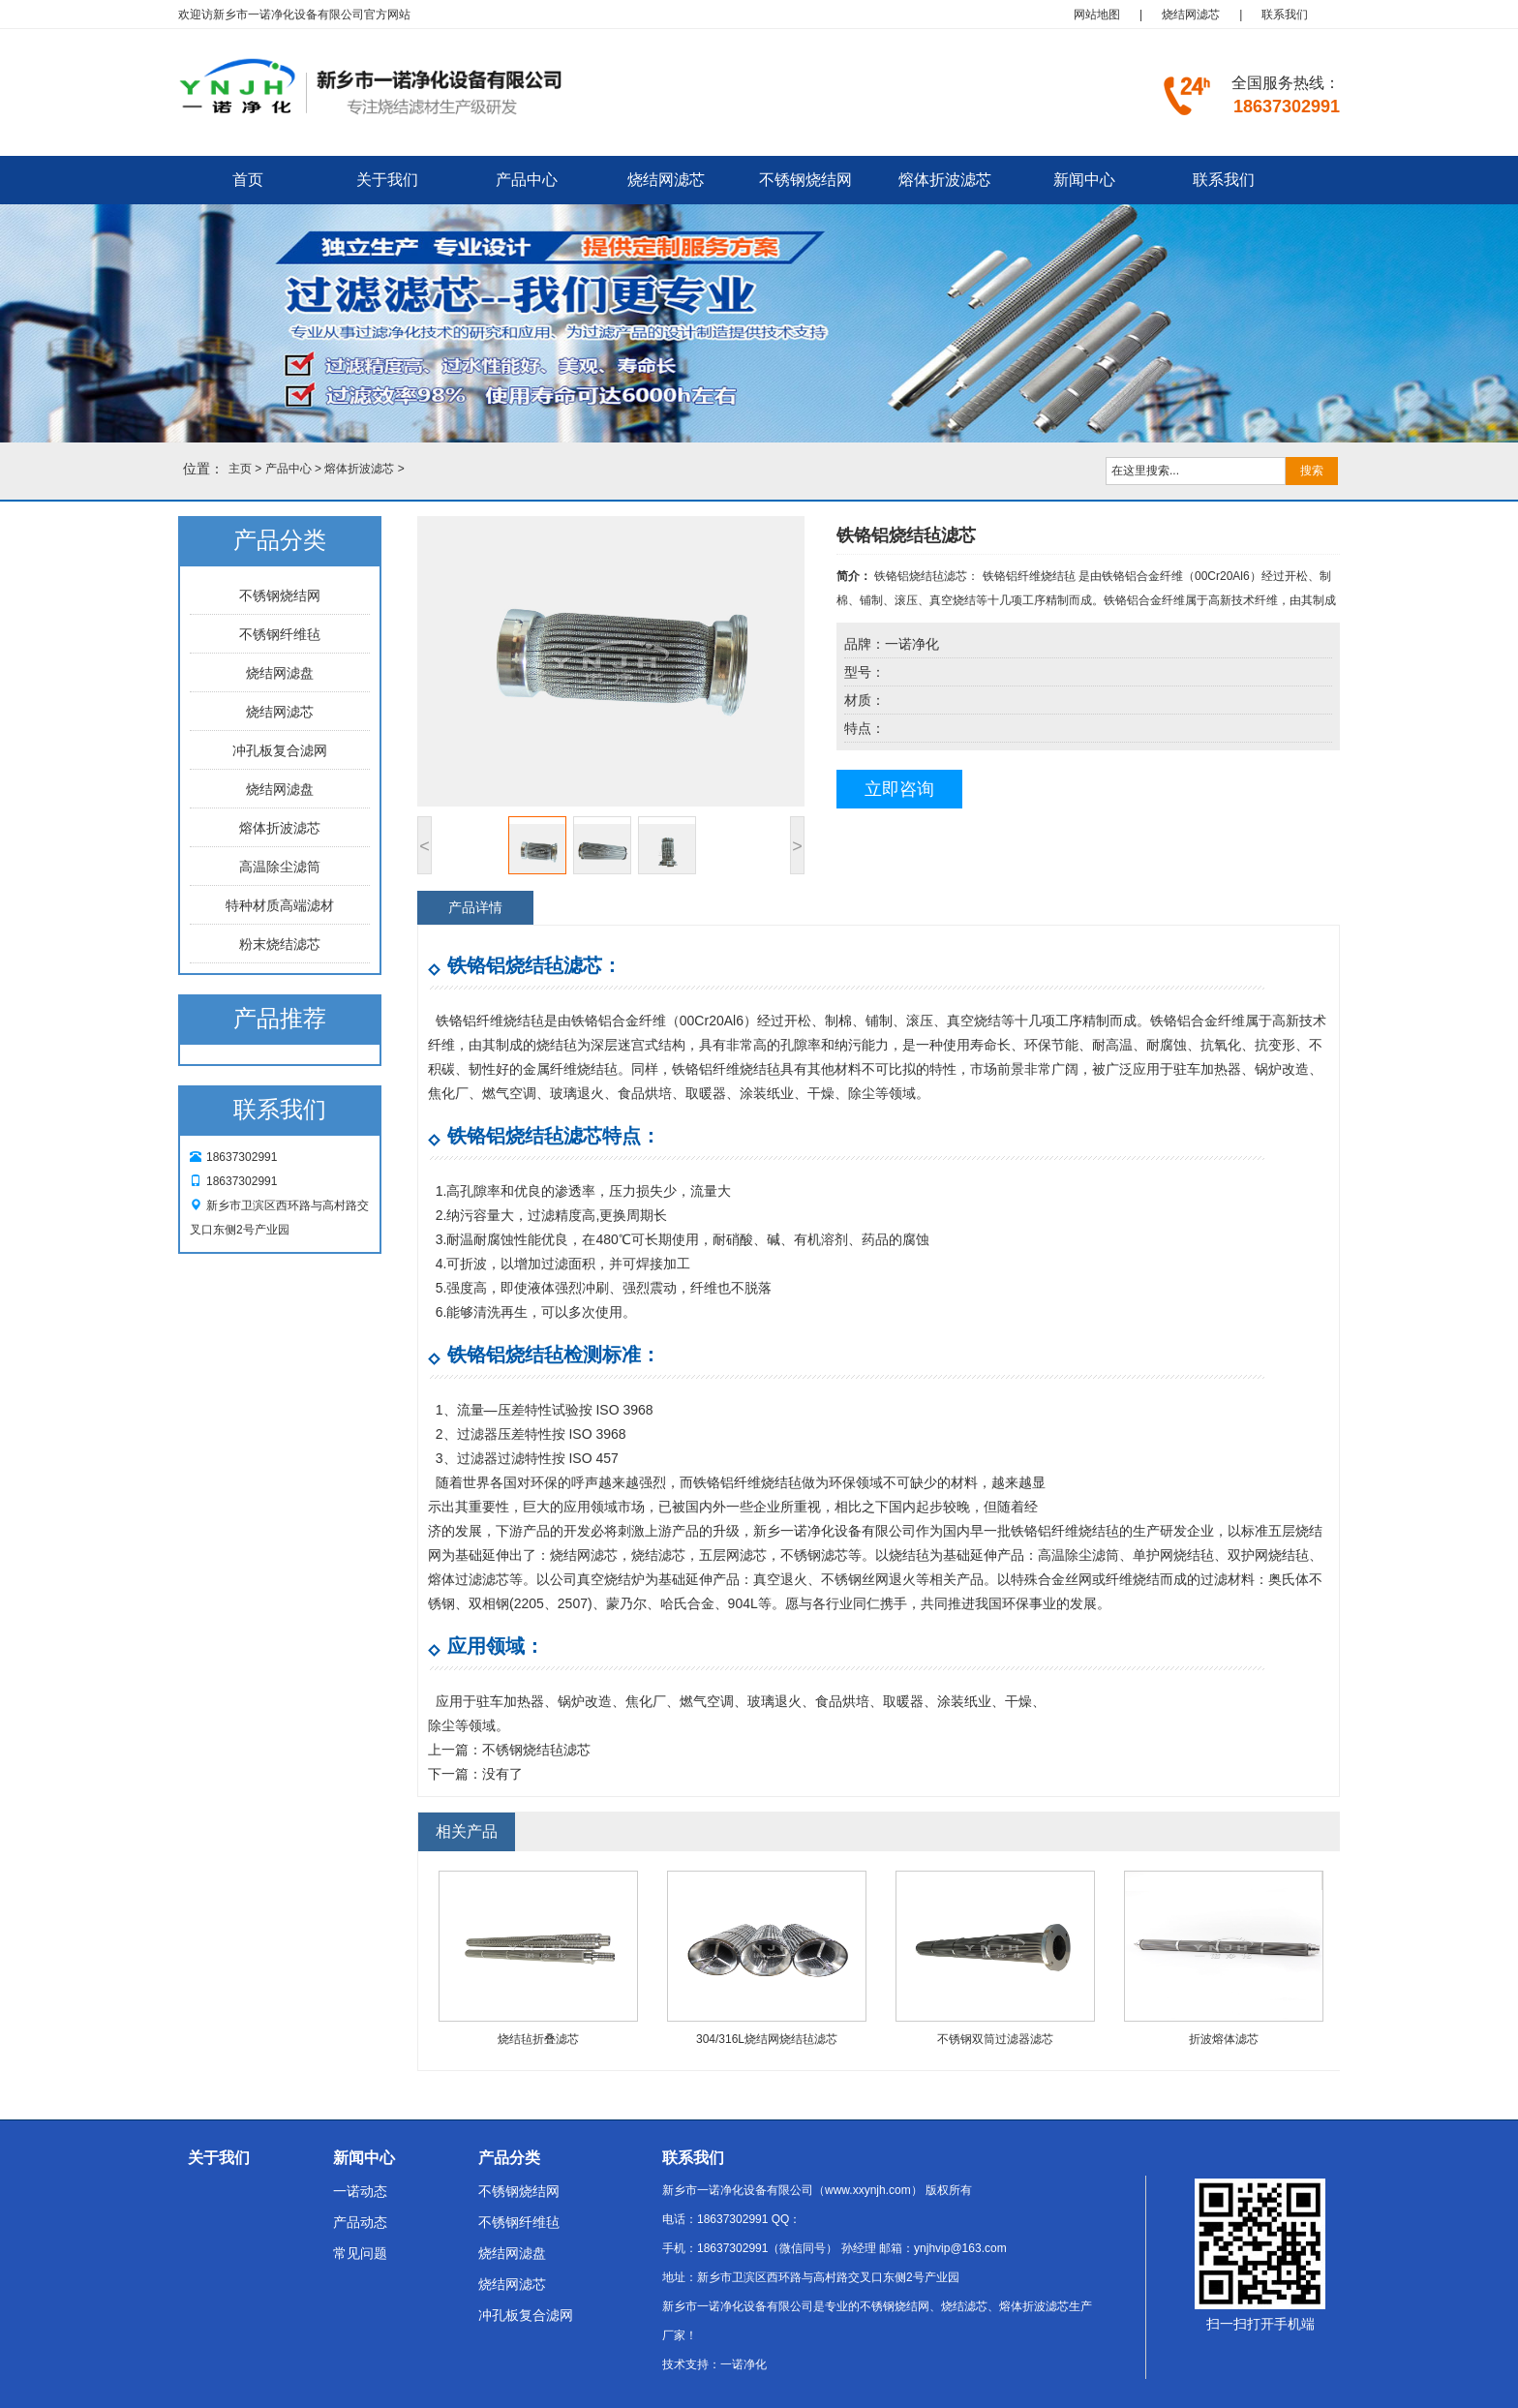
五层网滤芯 (733, 1555)
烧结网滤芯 (1191, 14)
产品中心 (527, 179)
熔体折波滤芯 (944, 179)
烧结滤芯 (658, 1555)
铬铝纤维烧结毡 (754, 1482)
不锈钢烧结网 (805, 179)
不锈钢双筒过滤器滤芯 (995, 2039)
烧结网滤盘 (280, 673)
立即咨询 (899, 789)
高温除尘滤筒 (279, 866)
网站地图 (1097, 14)
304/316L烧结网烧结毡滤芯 (766, 2039)
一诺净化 (743, 2364)
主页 (240, 468)
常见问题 (360, 2253)
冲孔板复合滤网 (279, 750)
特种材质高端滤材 (280, 905)
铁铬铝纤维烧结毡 (490, 1020)
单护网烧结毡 (1173, 1555)
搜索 (1311, 470)
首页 (247, 179)
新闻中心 (1084, 179)
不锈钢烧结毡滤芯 (536, 1749)
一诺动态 (360, 2191)
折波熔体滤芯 (1224, 2039)
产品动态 (360, 2222)
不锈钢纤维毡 (279, 634)
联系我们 (1284, 14)
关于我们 (387, 179)
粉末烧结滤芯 (279, 944)
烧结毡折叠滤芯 (538, 2039)
